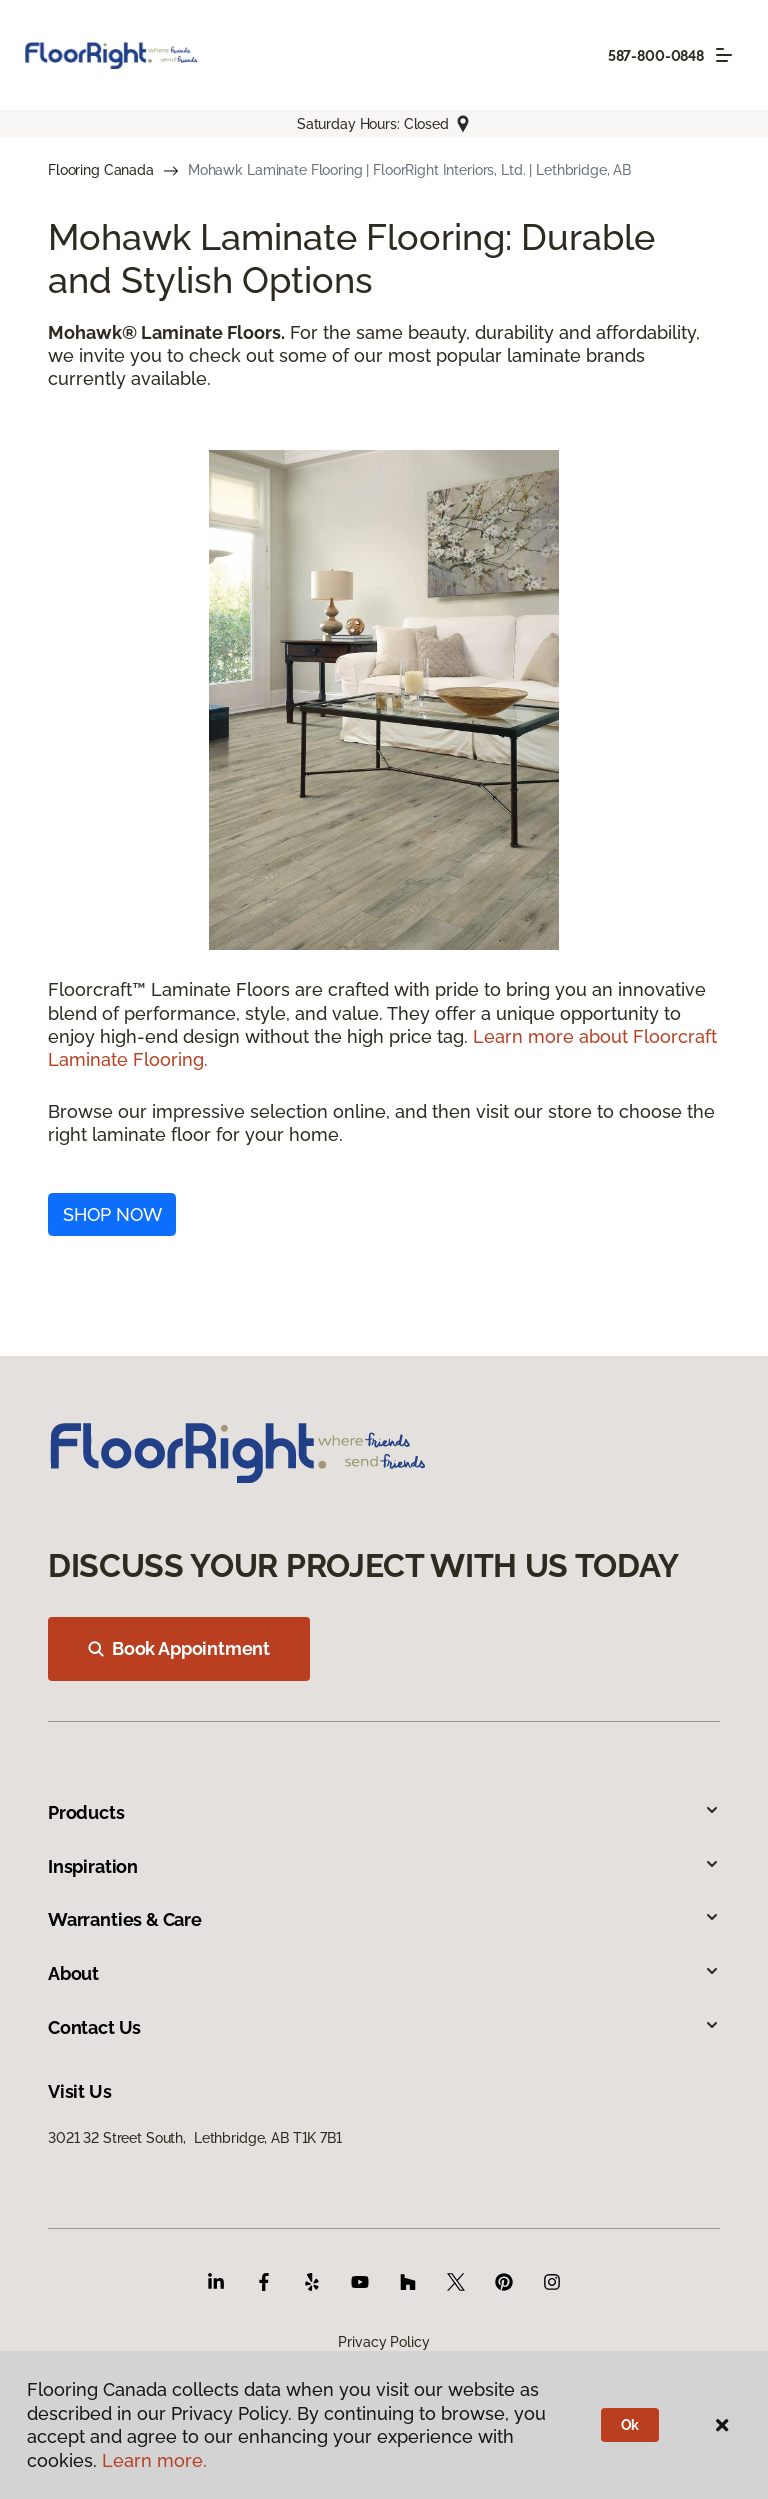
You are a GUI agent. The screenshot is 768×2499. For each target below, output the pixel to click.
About (384, 1973)
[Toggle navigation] (724, 55)
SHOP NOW (112, 1214)
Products (384, 1812)
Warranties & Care (384, 1919)
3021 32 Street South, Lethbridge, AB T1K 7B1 (195, 2138)
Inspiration (384, 1866)
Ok (630, 2425)
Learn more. (154, 2460)
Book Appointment (179, 1648)
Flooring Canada (101, 170)
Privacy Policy (383, 2342)
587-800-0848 (656, 56)
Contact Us (384, 2027)
